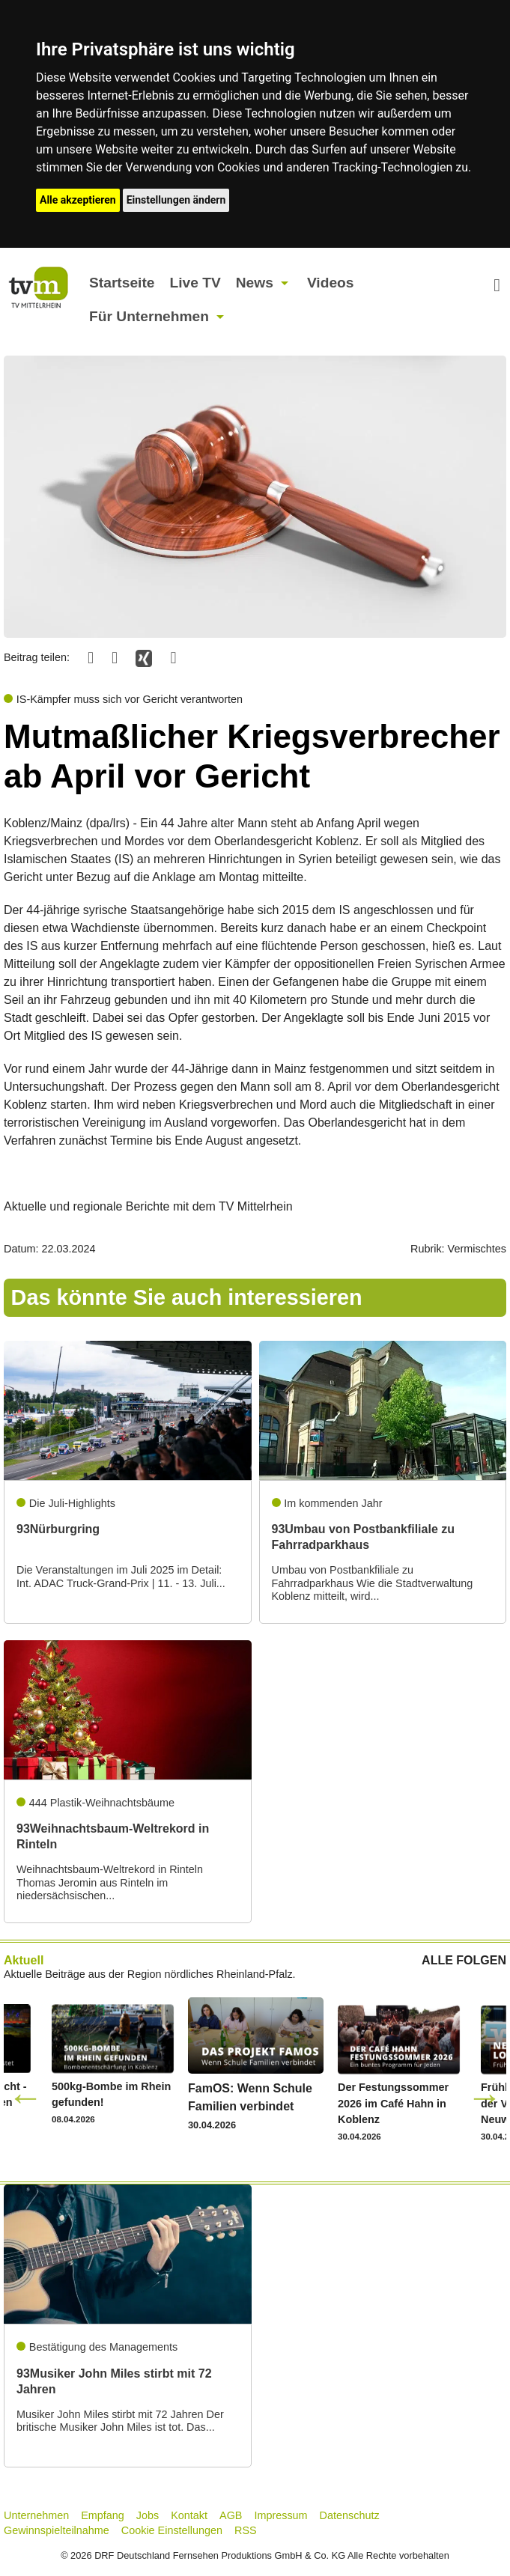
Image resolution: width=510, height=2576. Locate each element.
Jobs (147, 2515)
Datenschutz (350, 2515)
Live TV (195, 282)
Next (485, 2097)
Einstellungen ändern (176, 200)
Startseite (121, 282)
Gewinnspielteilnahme (56, 2530)
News (254, 282)
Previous (25, 2097)
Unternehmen (36, 2515)
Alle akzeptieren (78, 200)
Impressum (280, 2515)
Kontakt (189, 2515)
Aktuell (23, 1960)
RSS (245, 2530)
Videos (330, 282)
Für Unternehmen (149, 316)
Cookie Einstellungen (171, 2530)
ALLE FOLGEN (464, 1961)
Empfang (102, 2515)
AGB (230, 2515)
